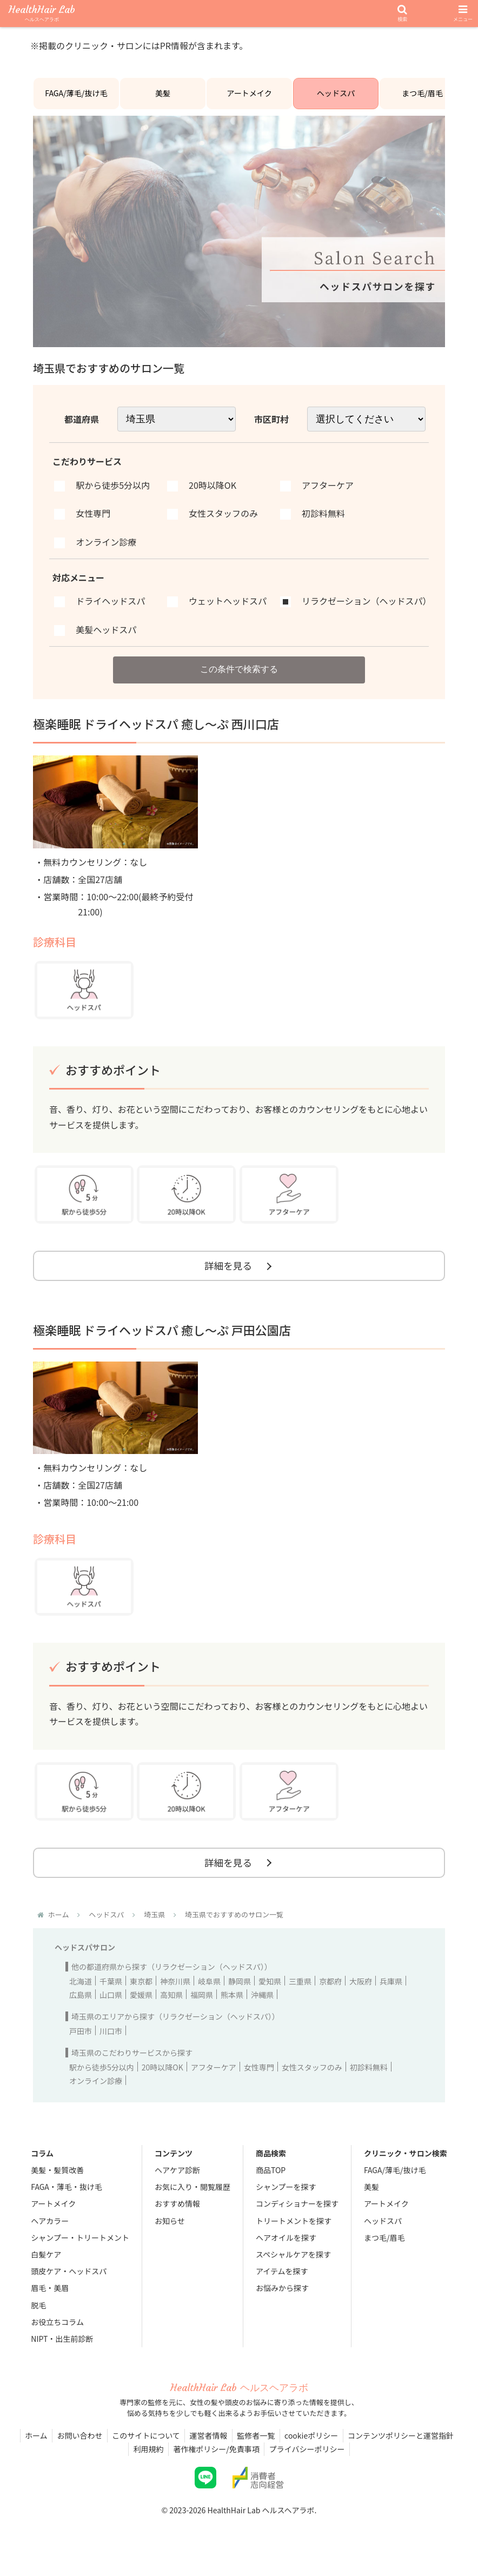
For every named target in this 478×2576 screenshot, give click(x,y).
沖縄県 (262, 2007)
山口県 (110, 2007)
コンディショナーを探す (297, 2215)
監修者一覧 (258, 2447)
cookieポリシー (315, 2447)
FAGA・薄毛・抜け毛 (66, 2199)
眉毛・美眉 (50, 2300)
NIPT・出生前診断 (62, 2351)
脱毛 (38, 2317)
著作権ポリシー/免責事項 (216, 2461)
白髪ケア (46, 2266)
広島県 (80, 2007)
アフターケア (213, 2079)
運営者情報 (209, 2447)
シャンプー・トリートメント (80, 2250)
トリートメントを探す (293, 2233)
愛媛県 (141, 2007)
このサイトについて (144, 2447)
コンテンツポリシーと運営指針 (406, 2447)
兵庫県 (391, 1993)
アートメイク (249, 96)
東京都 (141, 1993)
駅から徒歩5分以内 (101, 2079)
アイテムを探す (282, 2283)
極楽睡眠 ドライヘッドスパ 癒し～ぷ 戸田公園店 (162, 1340)
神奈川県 (175, 1993)
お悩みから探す (282, 2300)
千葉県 (110, 1993)
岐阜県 (209, 1993)
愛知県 (269, 1993)
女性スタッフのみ (312, 2079)
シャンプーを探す (286, 2199)
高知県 (171, 2007)
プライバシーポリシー (309, 2461)
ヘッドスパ (335, 96)
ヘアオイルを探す (286, 2250)
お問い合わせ (76, 2447)
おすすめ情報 (177, 2215)
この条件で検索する (239, 676)
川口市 (110, 2043)
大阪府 (360, 1993)
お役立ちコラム (57, 2334)
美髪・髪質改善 (57, 2182)
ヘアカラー (50, 2233)
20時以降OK (162, 2079)
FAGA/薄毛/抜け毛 (76, 96)
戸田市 (80, 2043)
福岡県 (201, 2007)
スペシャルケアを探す (293, 2266)
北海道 (80, 1993)
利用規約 (146, 2461)
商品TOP (271, 2182)
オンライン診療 (95, 2093)
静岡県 (239, 1993)
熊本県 (232, 2007)
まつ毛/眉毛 (422, 96)
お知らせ (170, 2233)
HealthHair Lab (42, 14)
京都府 (330, 1993)
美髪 (162, 96)
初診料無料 (369, 2079)
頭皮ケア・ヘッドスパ (69, 2283)
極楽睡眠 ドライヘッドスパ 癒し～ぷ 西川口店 (156, 731)
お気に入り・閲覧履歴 (192, 2199)
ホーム (30, 2447)
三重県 (300, 1993)
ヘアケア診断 (177, 2182)
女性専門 (259, 2079)
